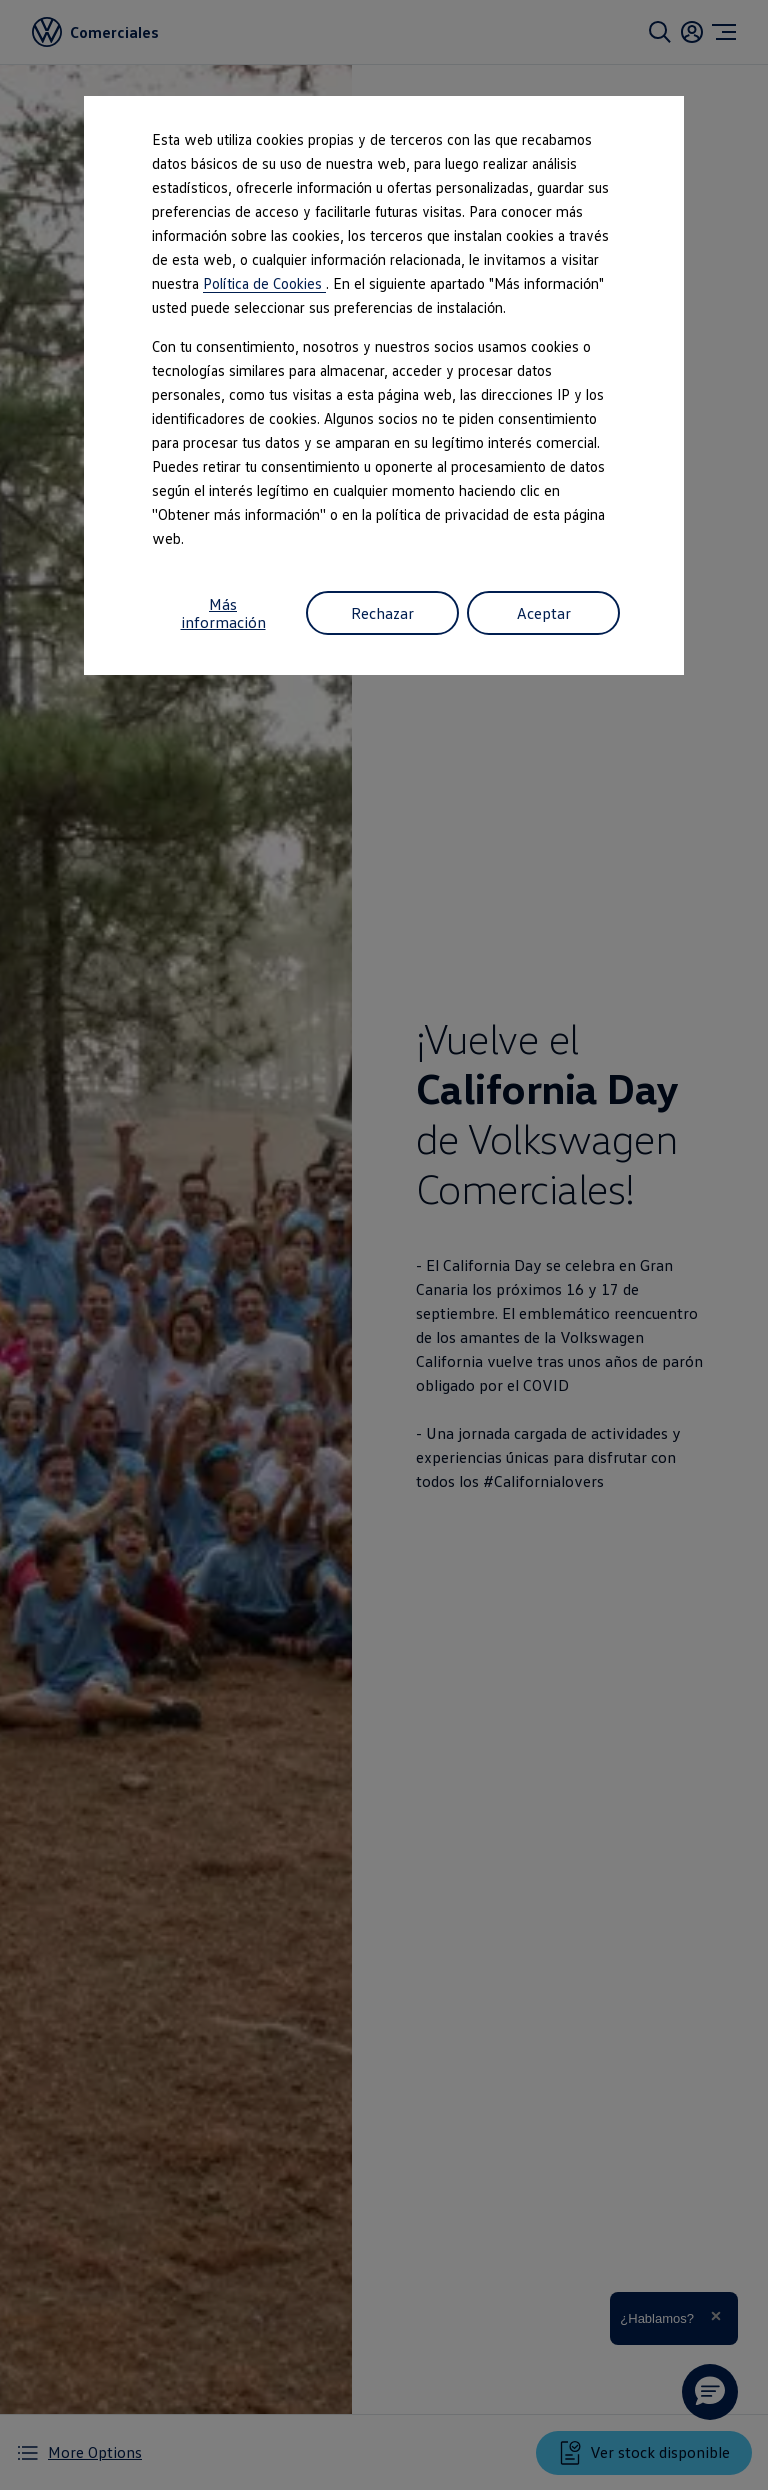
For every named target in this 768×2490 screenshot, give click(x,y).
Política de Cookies (264, 283)
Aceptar (544, 613)
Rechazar (382, 613)
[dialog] (384, 1245)
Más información (223, 613)
